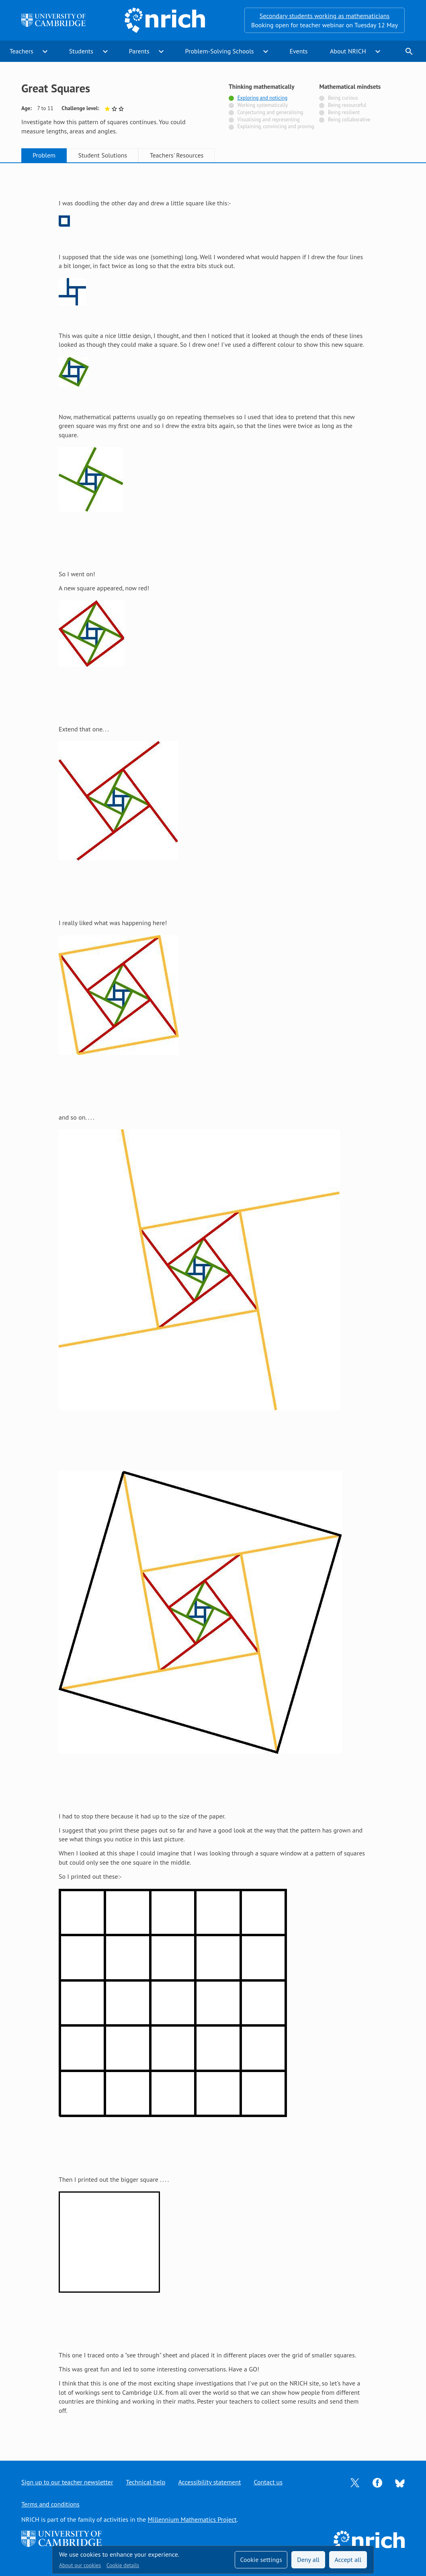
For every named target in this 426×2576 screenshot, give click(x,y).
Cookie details (122, 2565)
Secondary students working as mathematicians (324, 16)
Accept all (348, 2560)
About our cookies (80, 2565)
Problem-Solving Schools (219, 51)
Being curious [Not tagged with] (343, 97)
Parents (139, 51)
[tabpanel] (213, 1304)
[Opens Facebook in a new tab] (377, 2482)
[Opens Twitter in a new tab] (355, 2482)
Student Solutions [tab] (102, 155)
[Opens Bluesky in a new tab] (400, 2482)
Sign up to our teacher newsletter (67, 2482)
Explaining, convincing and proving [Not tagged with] (276, 126)
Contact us (268, 2482)
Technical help (145, 2482)
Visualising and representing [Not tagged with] (268, 119)
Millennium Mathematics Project (191, 2519)
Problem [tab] (44, 155)
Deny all (308, 2560)
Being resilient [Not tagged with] (344, 112)
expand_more (45, 51)
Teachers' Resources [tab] (177, 155)
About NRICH (348, 51)
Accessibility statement (209, 2482)
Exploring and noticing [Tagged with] (262, 97)
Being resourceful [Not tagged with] (347, 105)
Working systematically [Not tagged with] (262, 105)
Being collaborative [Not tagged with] (349, 119)
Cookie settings (261, 2560)
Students (81, 51)
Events (298, 51)
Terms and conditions (50, 2504)
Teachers (21, 51)
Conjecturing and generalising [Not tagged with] (270, 112)
